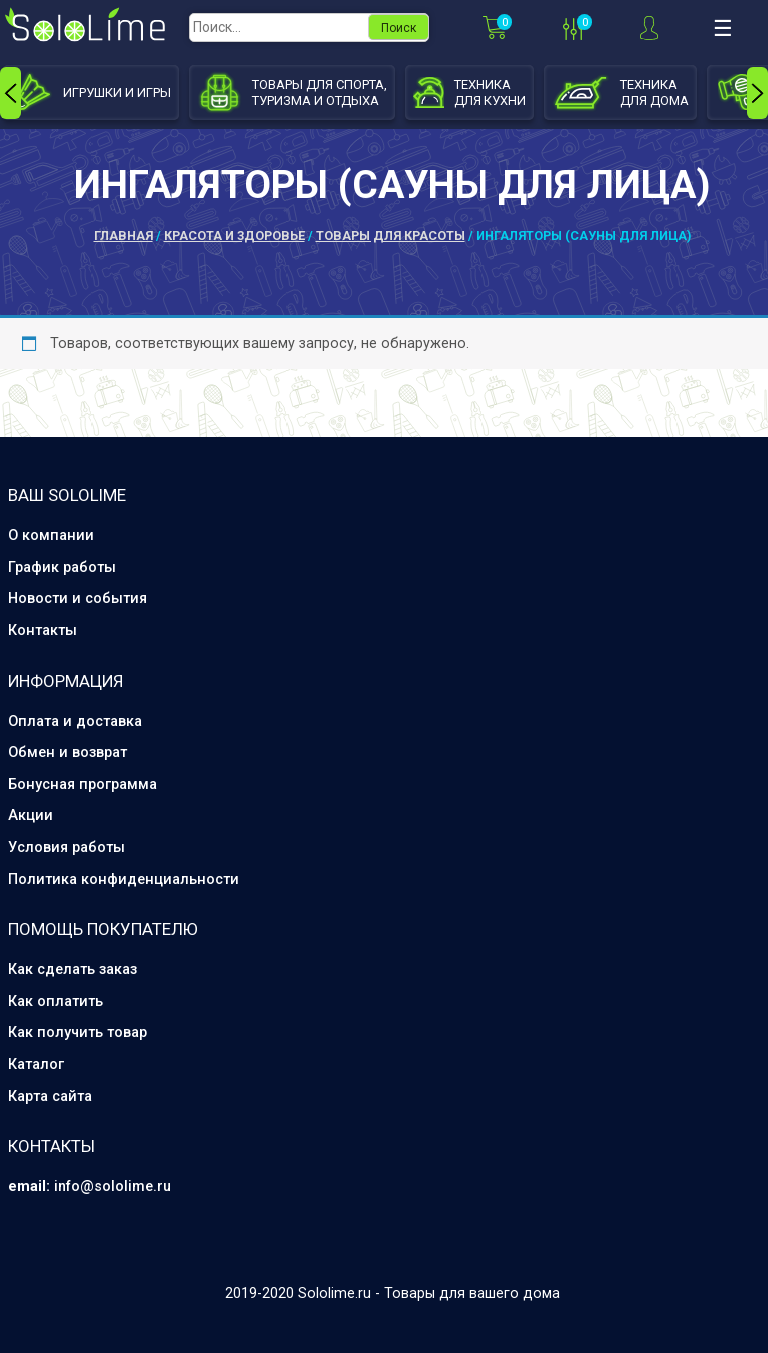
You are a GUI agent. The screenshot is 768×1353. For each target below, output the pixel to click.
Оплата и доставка (75, 721)
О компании (51, 535)
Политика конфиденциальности (123, 879)
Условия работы (66, 847)
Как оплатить (55, 1001)
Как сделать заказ (72, 969)
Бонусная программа (82, 784)
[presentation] (10, 93)
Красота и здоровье (234, 235)
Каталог (36, 1064)
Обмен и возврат (67, 752)
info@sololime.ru (112, 1186)
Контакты (42, 630)
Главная (123, 235)
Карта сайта (50, 1096)
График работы (62, 567)
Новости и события (77, 598)
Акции (30, 815)
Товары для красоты (390, 235)
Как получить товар (77, 1032)
